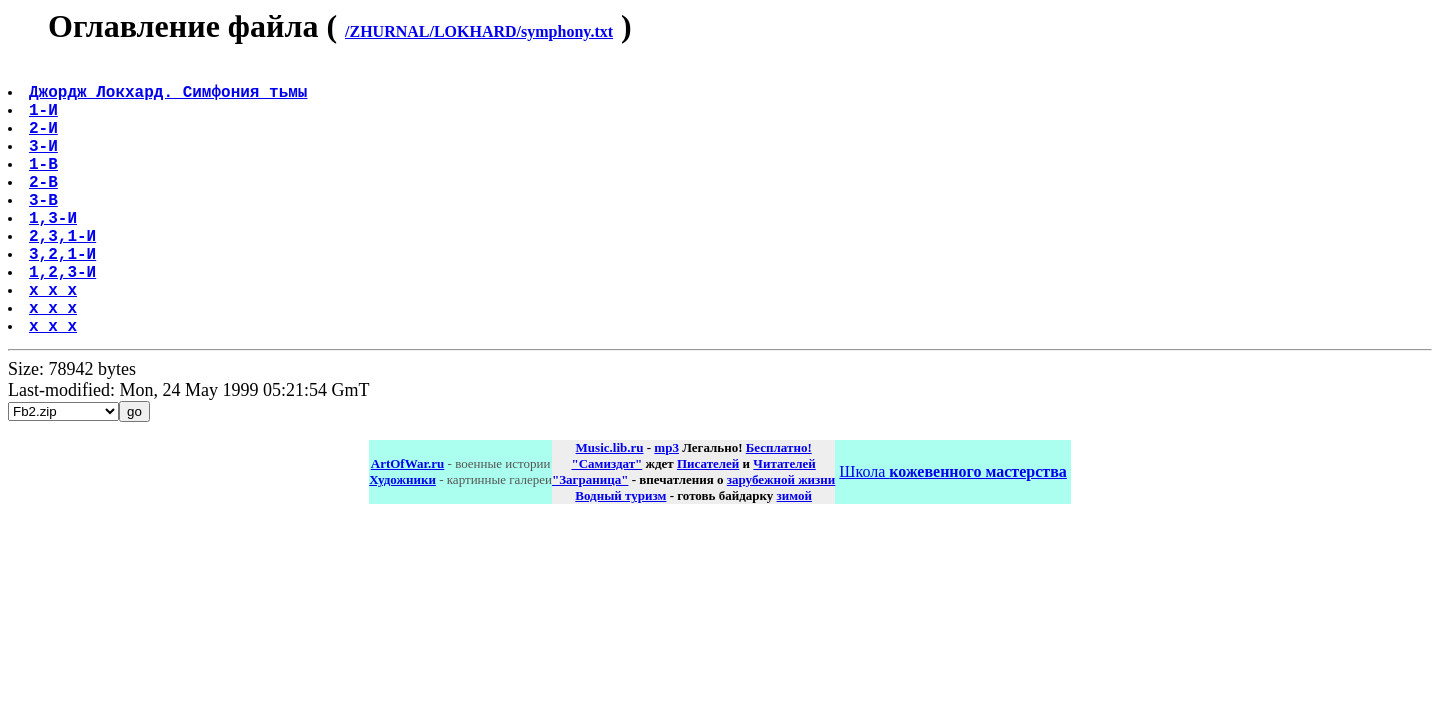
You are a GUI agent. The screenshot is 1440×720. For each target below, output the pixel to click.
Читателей (784, 523)
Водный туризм (620, 555)
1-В (45, 187)
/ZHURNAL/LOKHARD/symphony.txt (479, 31)
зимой (794, 555)
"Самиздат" (606, 523)
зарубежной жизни (781, 539)
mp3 (666, 507)
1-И (45, 121)
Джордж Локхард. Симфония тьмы (170, 99)
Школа (952, 531)
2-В (45, 209)
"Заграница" (590, 539)
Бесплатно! (779, 507)
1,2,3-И (64, 319)
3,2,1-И (64, 297)
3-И (45, 165)
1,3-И (55, 253)
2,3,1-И (64, 275)
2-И (45, 143)
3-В (45, 231)
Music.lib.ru (610, 507)
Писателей (708, 523)
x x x (55, 341)
